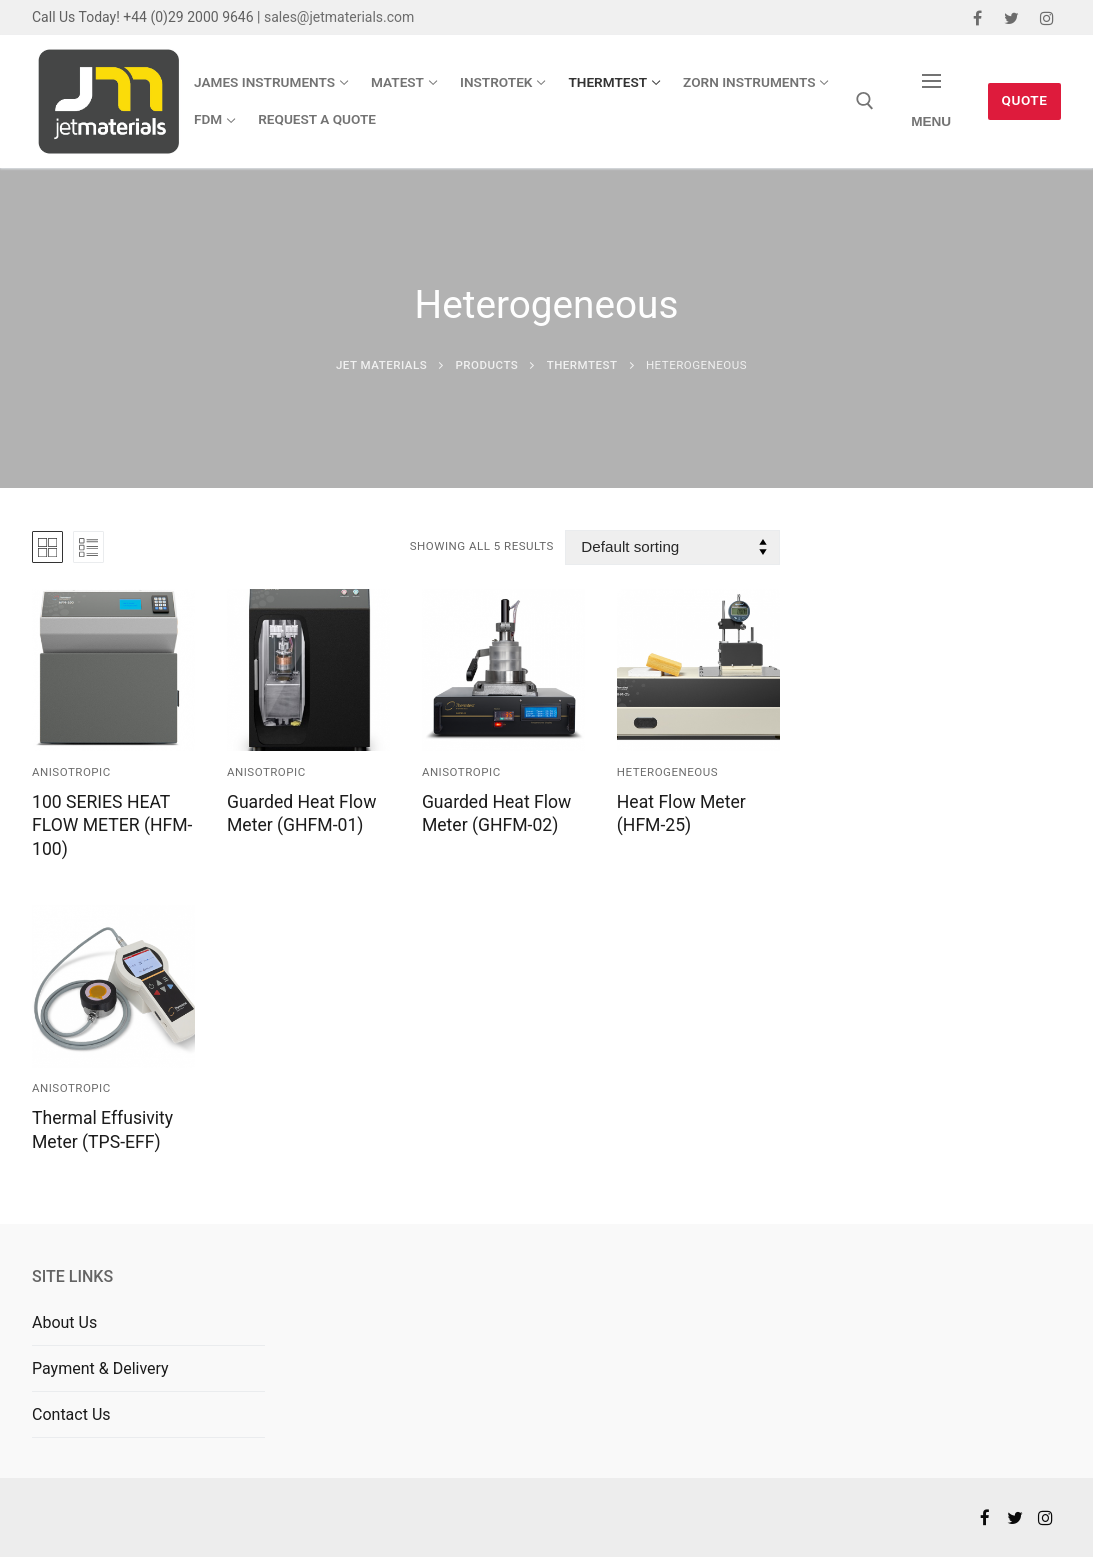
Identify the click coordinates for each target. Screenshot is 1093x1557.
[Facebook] (977, 17)
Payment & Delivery (100, 1368)
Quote (1025, 100)
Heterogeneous (667, 772)
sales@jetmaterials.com (339, 17)
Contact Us (71, 1414)
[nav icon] (931, 101)
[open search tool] (865, 101)
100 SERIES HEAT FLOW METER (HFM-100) (112, 826)
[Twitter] (1011, 17)
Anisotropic (71, 772)
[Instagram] (1046, 17)
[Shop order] (672, 547)
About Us (64, 1322)
